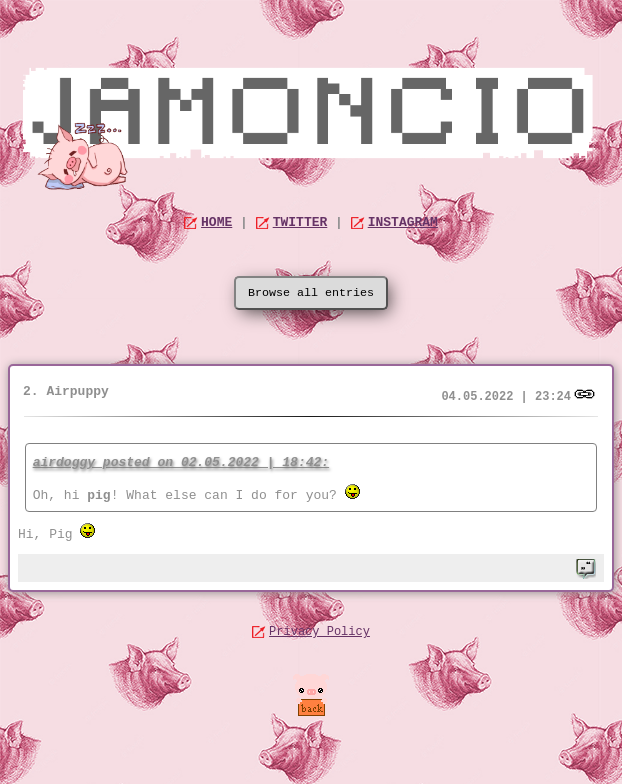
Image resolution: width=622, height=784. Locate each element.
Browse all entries (311, 293)
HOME (216, 222)
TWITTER (300, 222)
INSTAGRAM (403, 222)
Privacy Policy (319, 632)
